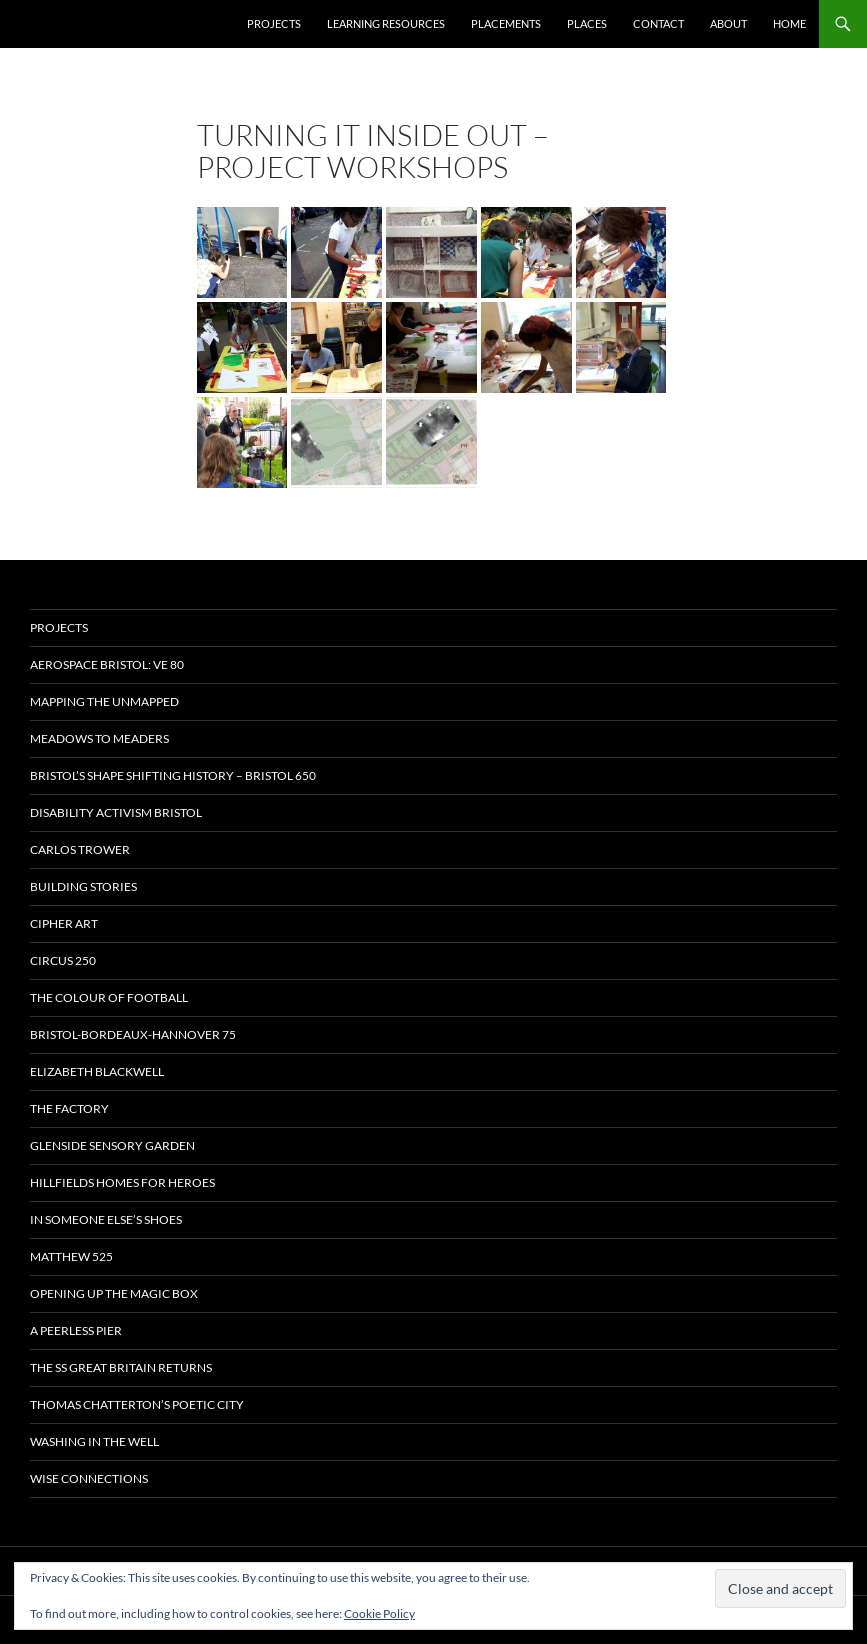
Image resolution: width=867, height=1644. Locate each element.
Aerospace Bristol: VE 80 (107, 664)
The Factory (69, 1108)
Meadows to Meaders (99, 738)
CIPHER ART (64, 923)
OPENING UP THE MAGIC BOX (114, 1293)
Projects (274, 23)
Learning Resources (386, 23)
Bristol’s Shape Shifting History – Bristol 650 (173, 775)
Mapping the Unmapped (104, 701)
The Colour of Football (109, 997)
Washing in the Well (94, 1441)
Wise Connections (89, 1478)
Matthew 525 (71, 1256)
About (728, 23)
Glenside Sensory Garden (112, 1145)
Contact (658, 23)
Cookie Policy (379, 1613)
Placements (506, 23)
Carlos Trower (80, 849)
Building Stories (83, 886)
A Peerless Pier (76, 1330)
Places (587, 23)
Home (789, 23)
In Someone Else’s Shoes (106, 1219)
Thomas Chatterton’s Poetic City (137, 1404)
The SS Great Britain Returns (121, 1367)
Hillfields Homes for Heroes (122, 1182)
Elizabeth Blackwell (97, 1071)
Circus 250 (63, 960)
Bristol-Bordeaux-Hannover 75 (133, 1034)
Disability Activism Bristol (116, 812)
